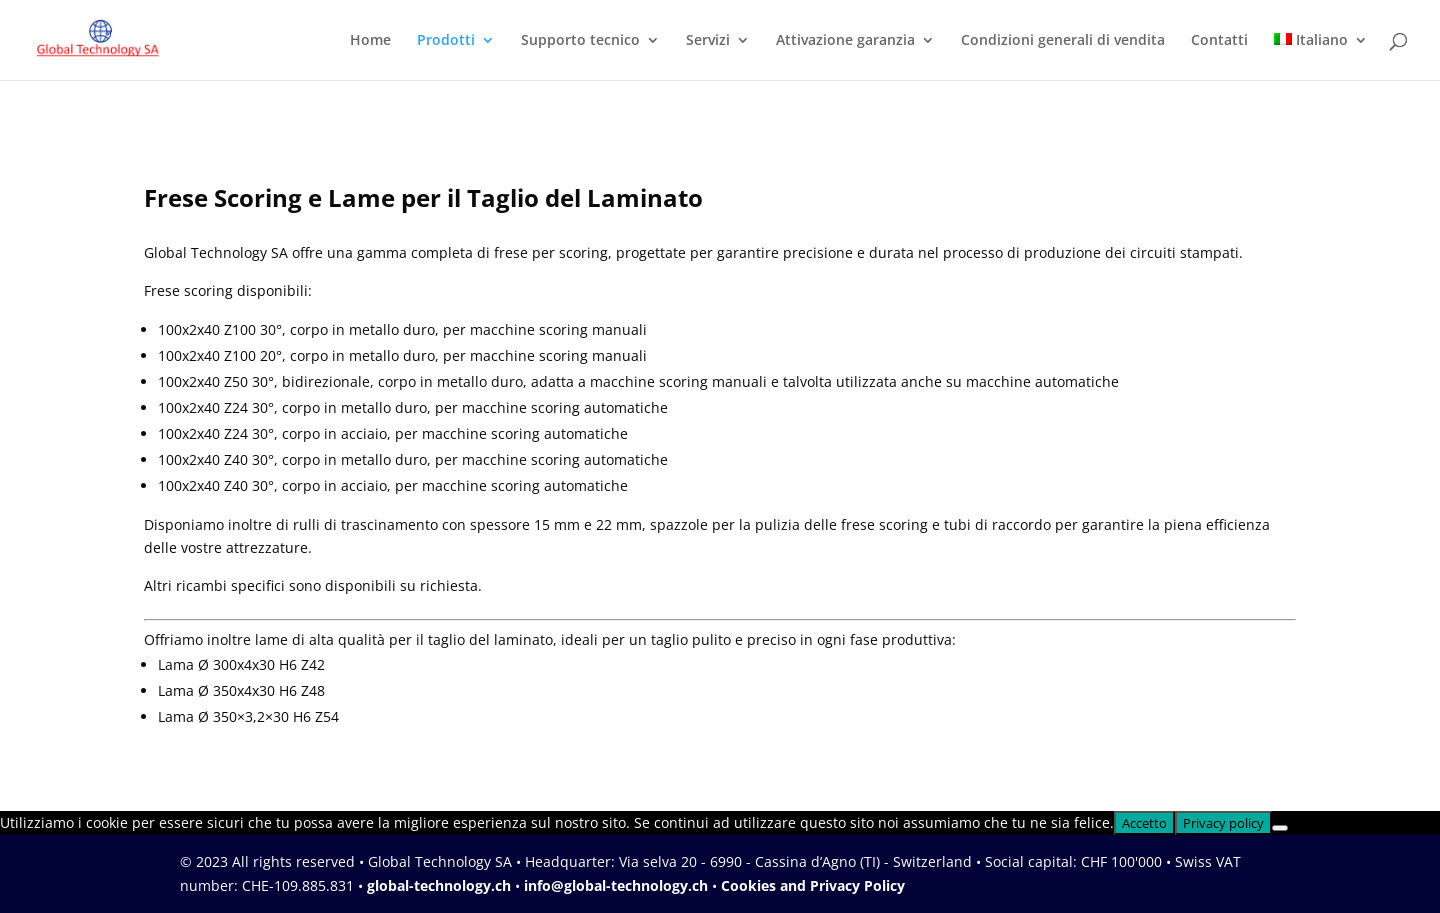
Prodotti (446, 41)
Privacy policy (1223, 823)
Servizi (708, 41)
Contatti (1219, 41)
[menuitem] (1321, 56)
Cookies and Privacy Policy (813, 885)
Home (370, 41)
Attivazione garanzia (845, 41)
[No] (1280, 828)
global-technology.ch (439, 885)
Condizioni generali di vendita (1063, 41)
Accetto (1144, 823)
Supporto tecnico (580, 41)
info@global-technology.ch (616, 885)
